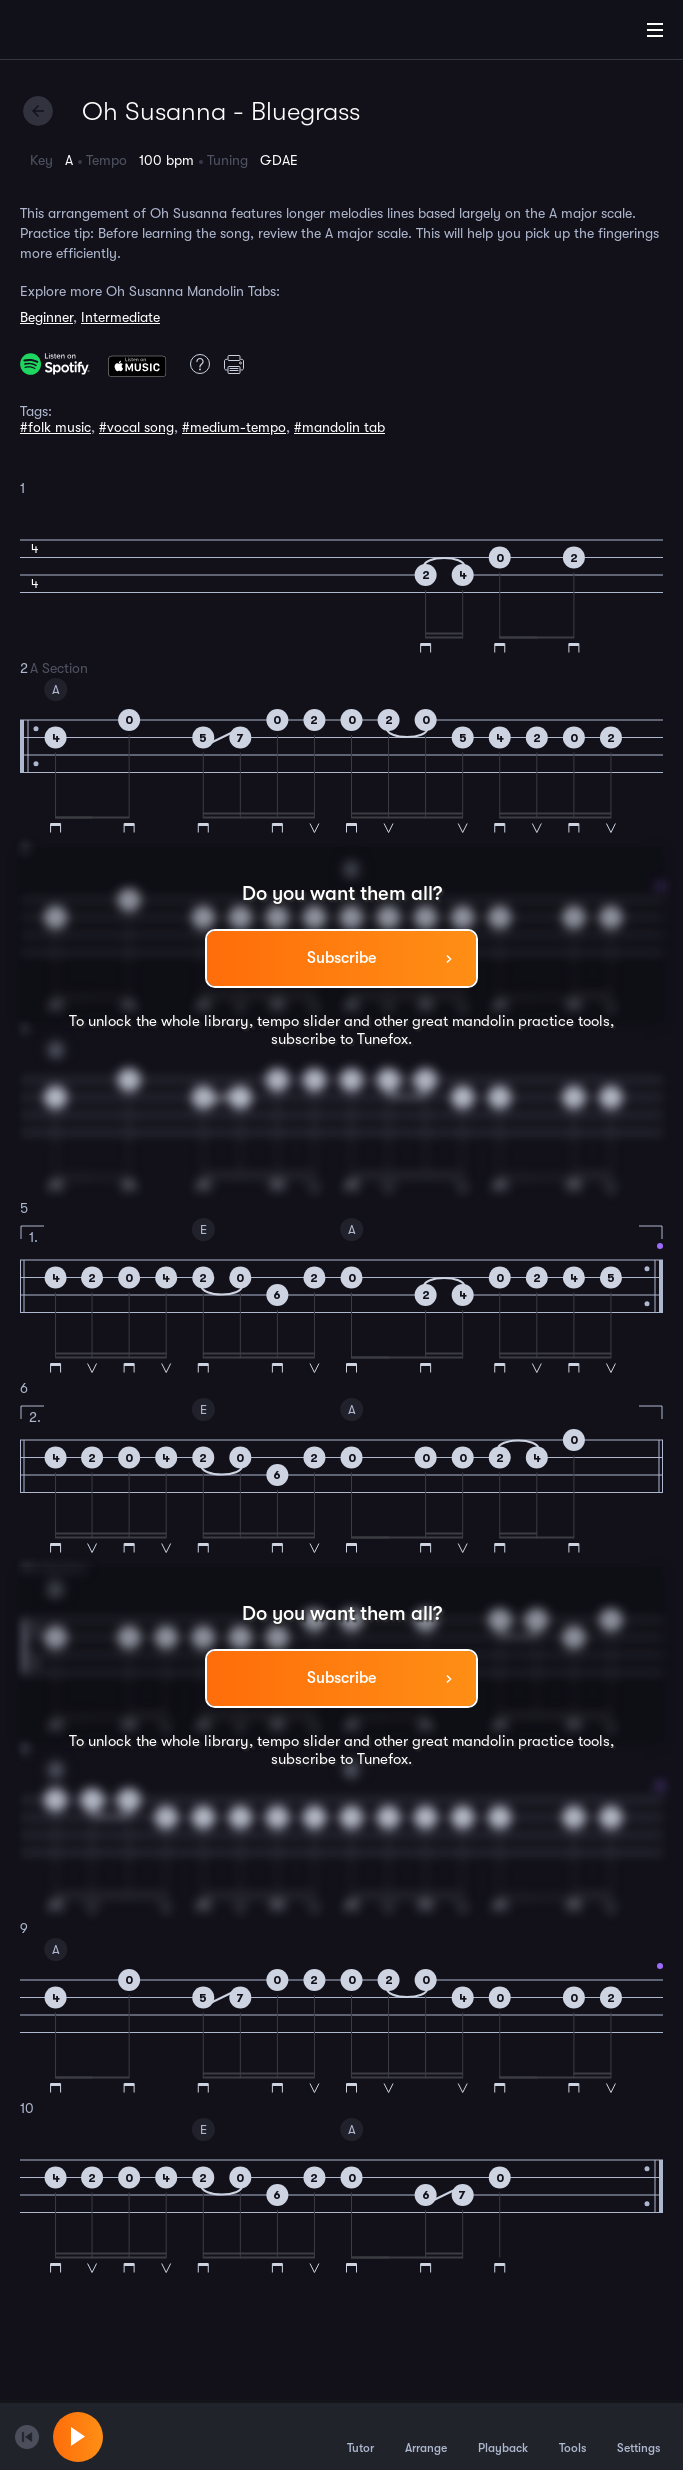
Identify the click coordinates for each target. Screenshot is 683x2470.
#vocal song (136, 427)
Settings (638, 2436)
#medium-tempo (234, 427)
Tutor (360, 2436)
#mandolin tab (339, 427)
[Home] (80, 33)
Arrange (426, 2436)
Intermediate (120, 317)
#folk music (55, 427)
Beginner (46, 317)
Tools (572, 2436)
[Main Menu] (655, 30)
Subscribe (341, 958)
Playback (503, 2436)
